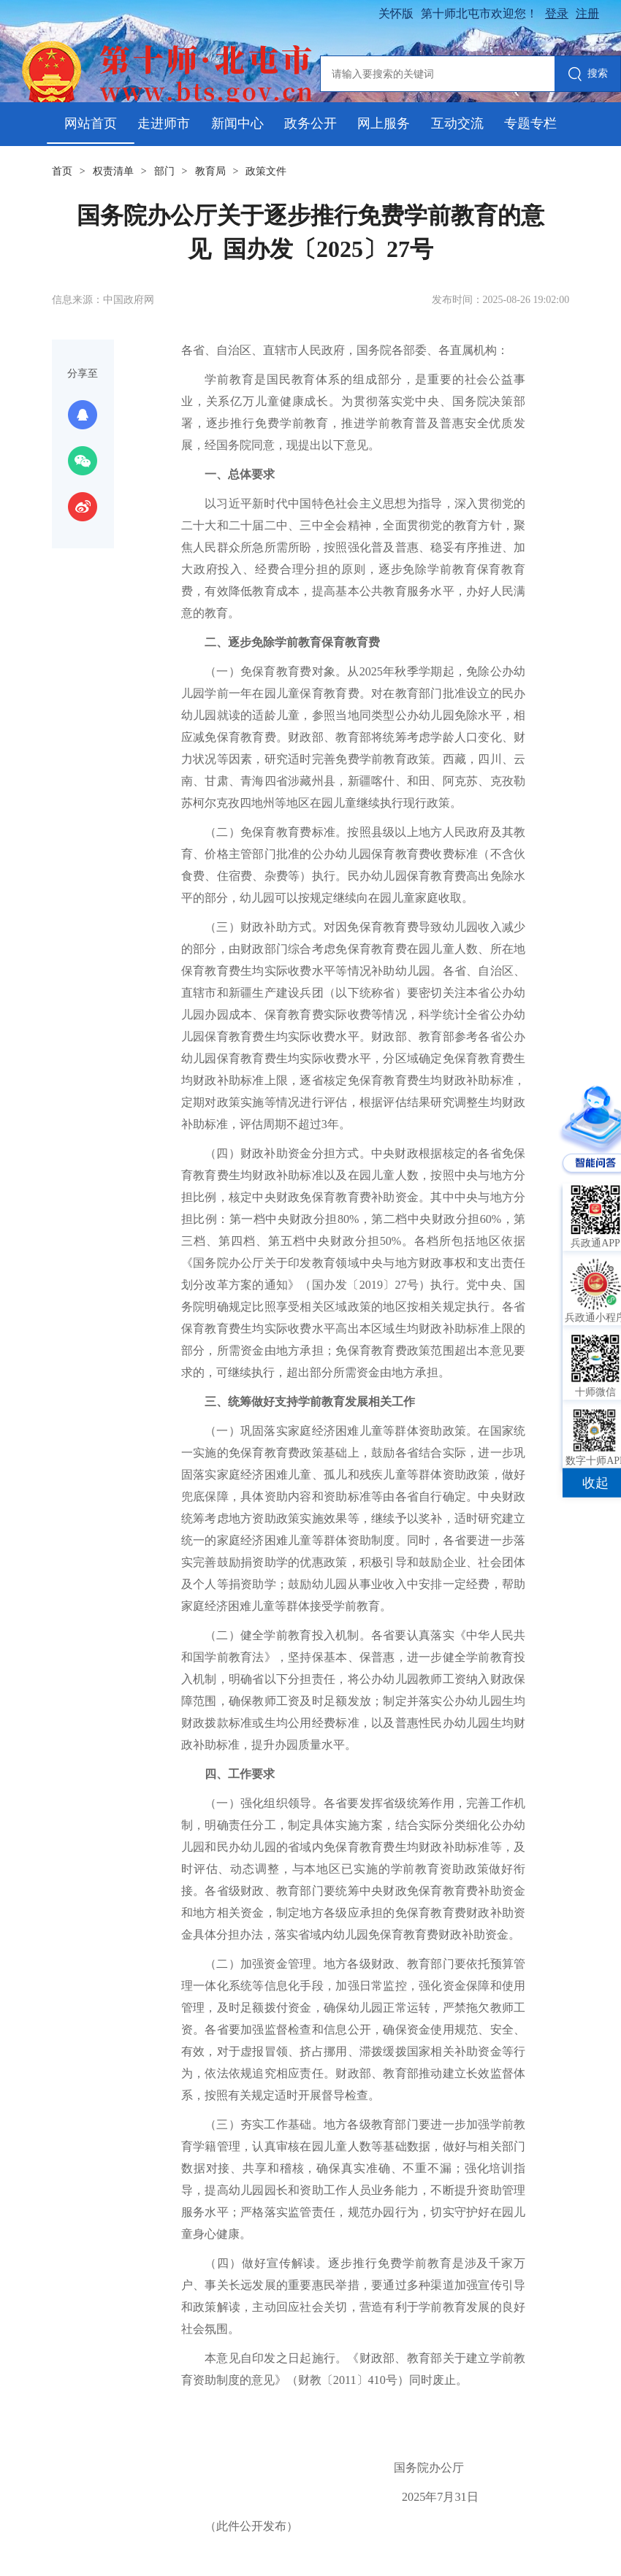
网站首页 (90, 123)
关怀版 (396, 13)
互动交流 (457, 123)
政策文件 (265, 171)
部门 (164, 171)
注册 (587, 13)
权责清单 (113, 171)
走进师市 (163, 123)
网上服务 (383, 123)
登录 (556, 13)
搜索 (588, 74)
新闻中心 (237, 123)
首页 (62, 171)
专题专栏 (530, 123)
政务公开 (310, 123)
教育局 (210, 171)
